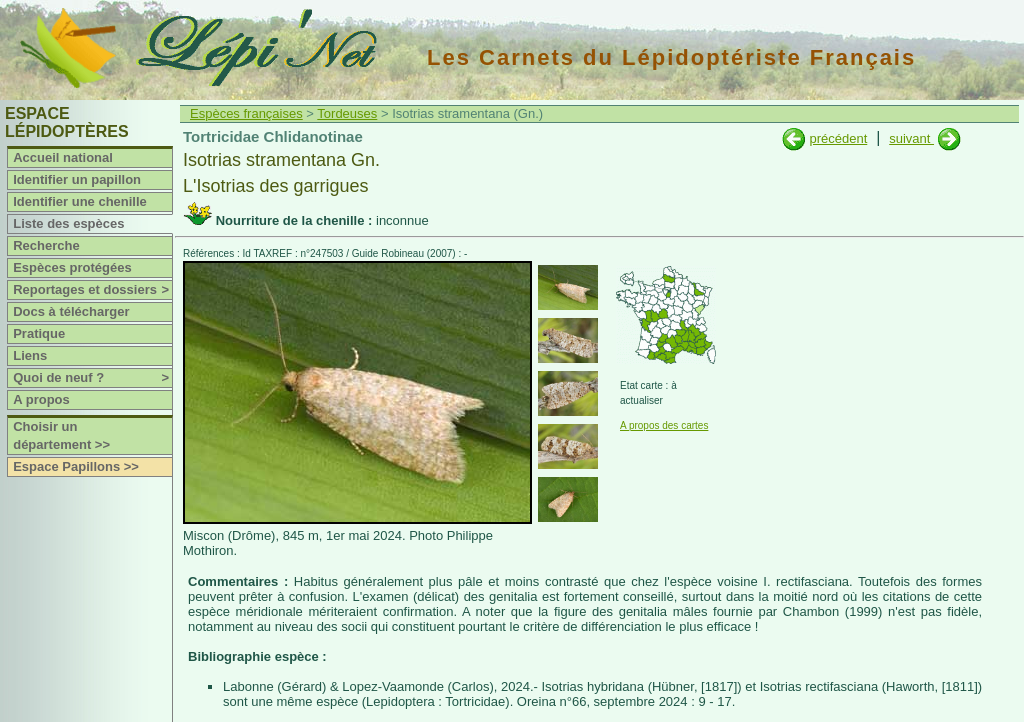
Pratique (39, 333)
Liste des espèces (68, 223)
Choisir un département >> (61, 435)
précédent (838, 138)
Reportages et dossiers (92, 290)
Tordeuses (347, 113)
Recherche (46, 245)
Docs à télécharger (71, 311)
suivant (911, 138)
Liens (30, 355)
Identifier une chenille (80, 201)
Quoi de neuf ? (92, 378)
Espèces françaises (246, 113)
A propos (41, 399)
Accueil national (63, 157)
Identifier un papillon (77, 179)
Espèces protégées (72, 267)
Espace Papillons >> (76, 466)
